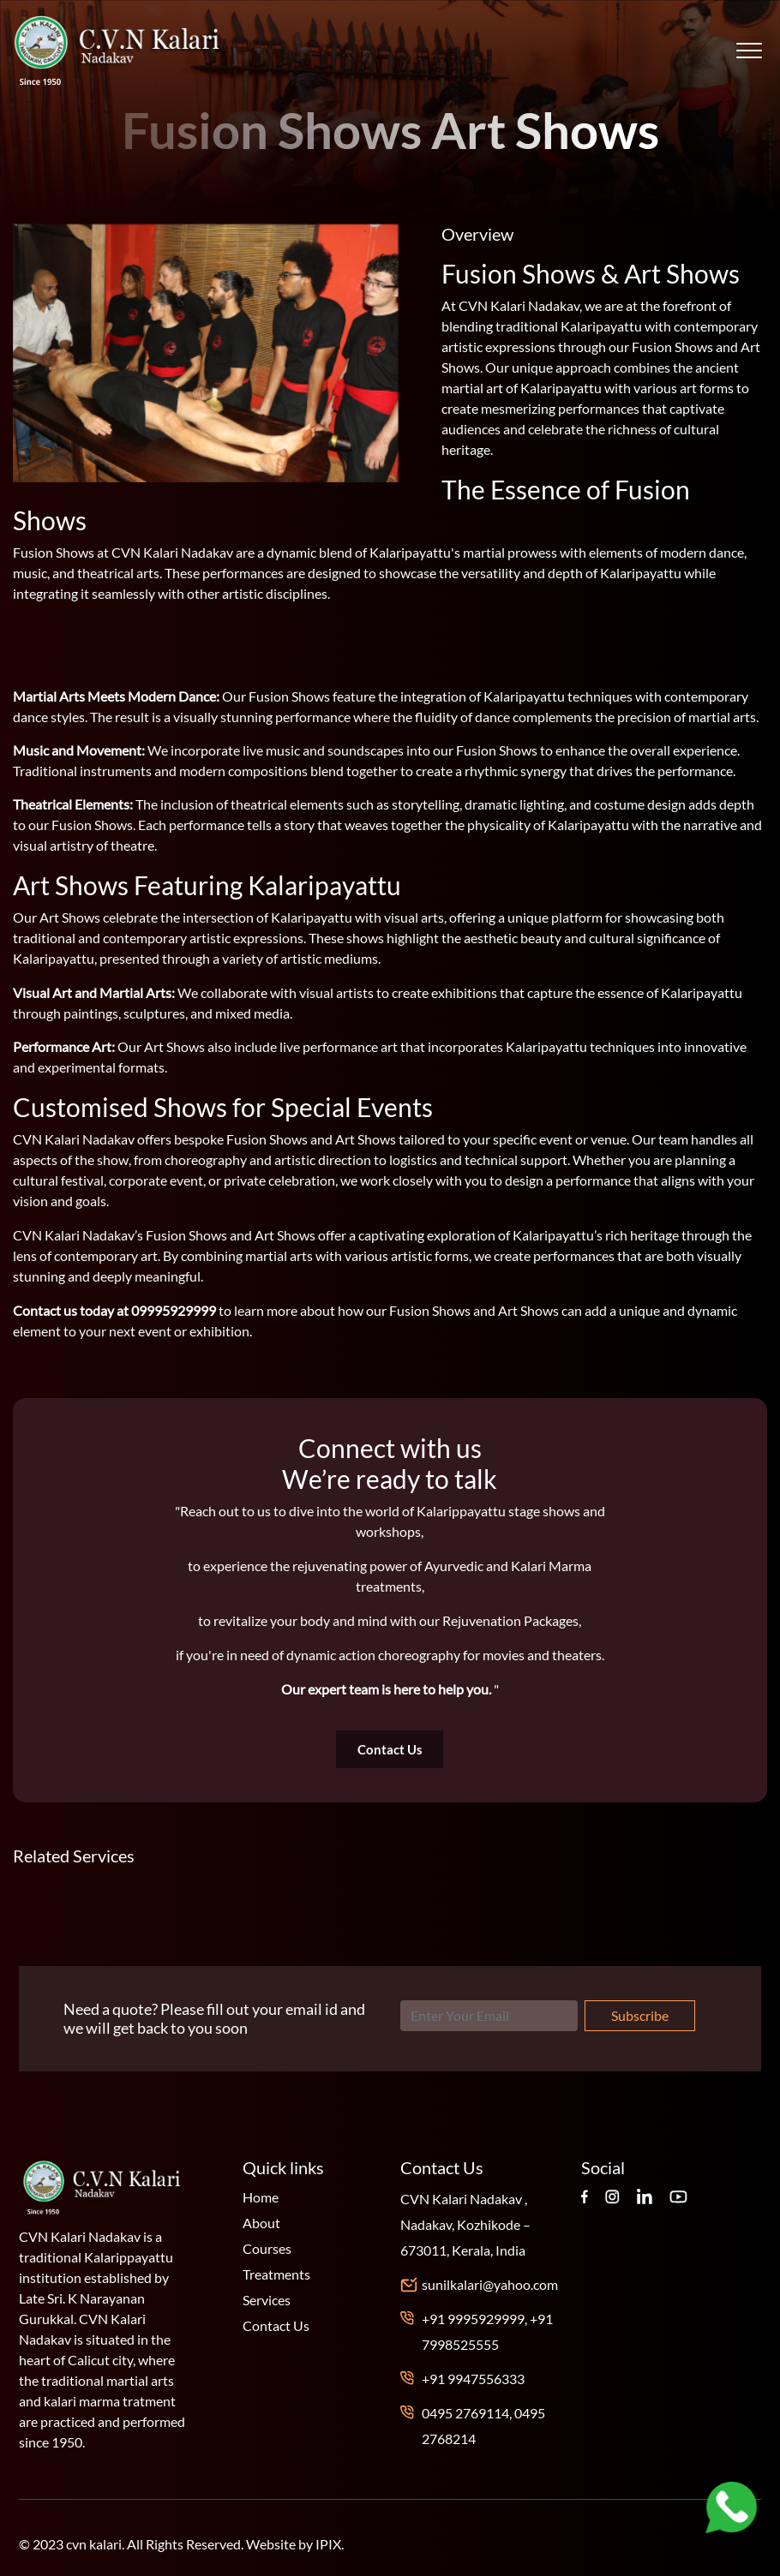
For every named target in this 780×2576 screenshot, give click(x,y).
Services (267, 2300)
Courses (267, 2248)
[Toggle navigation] (749, 50)
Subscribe (640, 2015)
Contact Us (390, 1749)
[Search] (489, 2015)
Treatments (276, 2274)
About (261, 2222)
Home (261, 2197)
